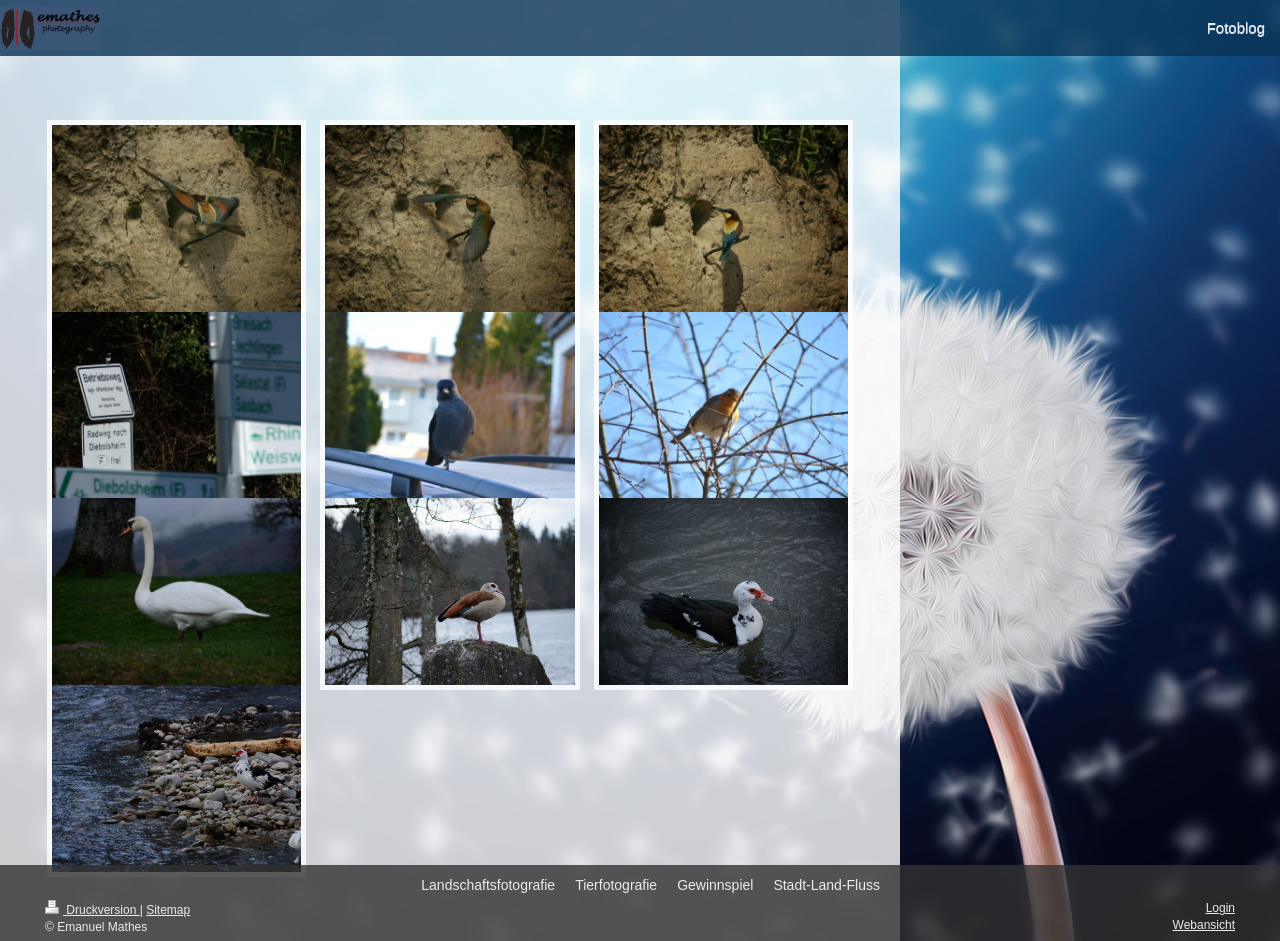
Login (1220, 908)
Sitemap (168, 910)
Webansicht (1204, 925)
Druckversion (92, 910)
